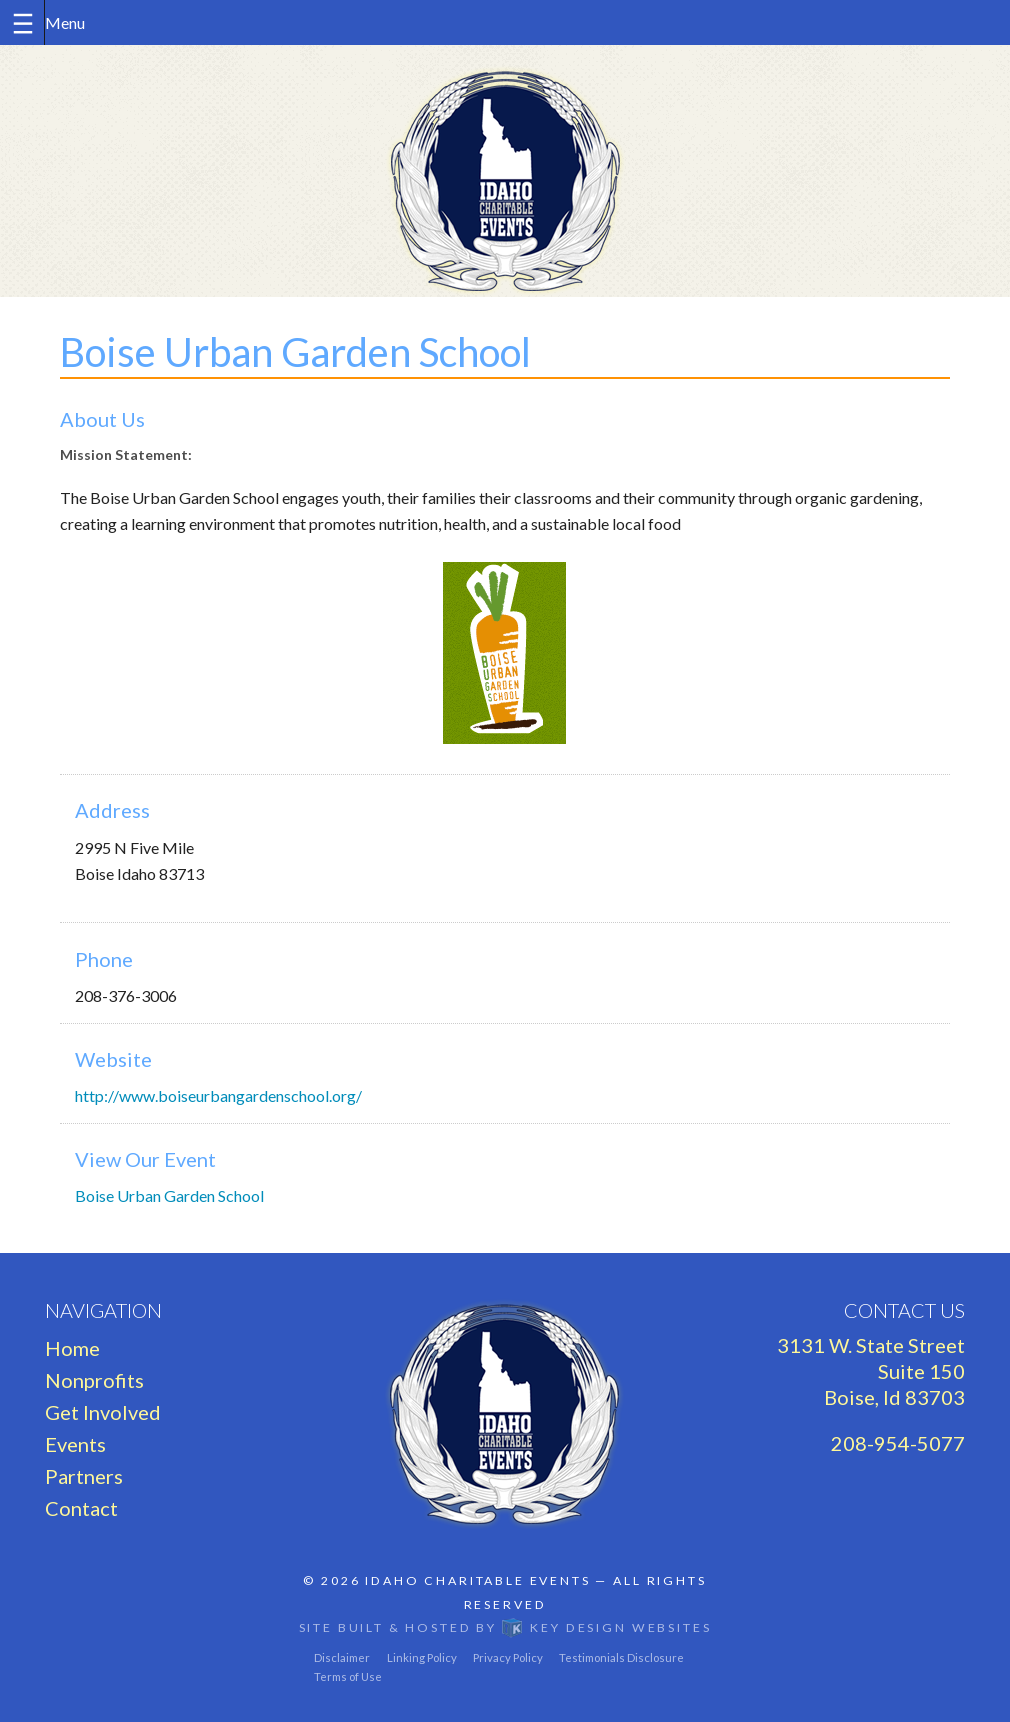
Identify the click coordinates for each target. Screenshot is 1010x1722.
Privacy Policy (508, 1657)
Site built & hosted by (505, 1627)
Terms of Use (348, 1676)
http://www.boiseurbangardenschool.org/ (218, 1095)
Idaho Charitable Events (477, 1580)
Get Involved (103, 1412)
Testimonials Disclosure (621, 1657)
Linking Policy (422, 1657)
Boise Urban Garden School (169, 1195)
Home (72, 1348)
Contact (81, 1508)
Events (75, 1444)
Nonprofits (94, 1380)
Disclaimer (342, 1657)
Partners (84, 1476)
